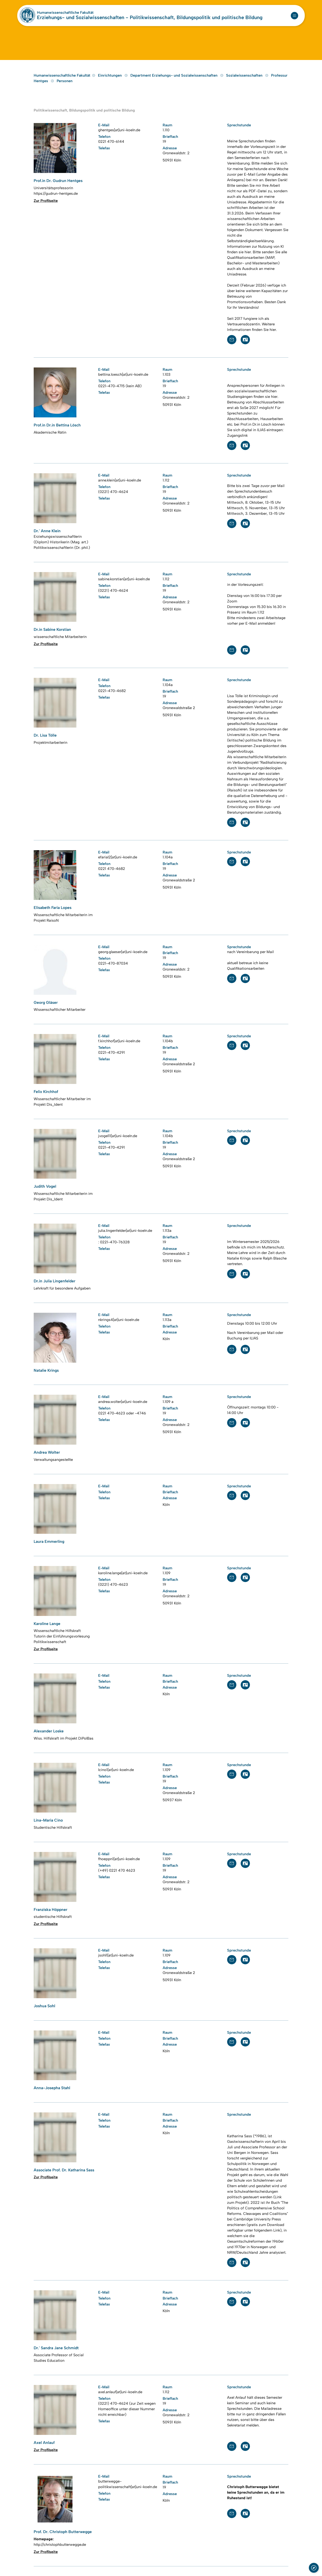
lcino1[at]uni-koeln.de (116, 1780)
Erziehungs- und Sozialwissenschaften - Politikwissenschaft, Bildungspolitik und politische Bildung (149, 17)
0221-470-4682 (112, 697)
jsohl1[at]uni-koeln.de (116, 1967)
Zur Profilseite (46, 207)
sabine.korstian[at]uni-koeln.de (124, 585)
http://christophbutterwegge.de (60, 2559)
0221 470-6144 (111, 147)
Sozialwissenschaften (247, 81)
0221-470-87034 (113, 970)
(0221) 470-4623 (113, 1594)
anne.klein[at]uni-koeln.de (119, 486)
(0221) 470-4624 (113, 497)
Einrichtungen (113, 81)
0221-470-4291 (111, 1059)
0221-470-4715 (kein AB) (119, 391)
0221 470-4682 (111, 875)
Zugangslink (237, 441)
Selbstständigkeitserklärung (250, 246)
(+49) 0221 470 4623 (116, 1882)
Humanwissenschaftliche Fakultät (65, 12)
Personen (64, 86)
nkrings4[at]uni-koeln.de (118, 1328)
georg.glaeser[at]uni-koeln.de (122, 958)
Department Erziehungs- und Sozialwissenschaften (177, 81)
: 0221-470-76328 (114, 1250)
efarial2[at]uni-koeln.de (117, 863)
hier (248, 258)
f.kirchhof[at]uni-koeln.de (119, 1048)
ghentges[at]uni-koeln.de (119, 136)
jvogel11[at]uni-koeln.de (117, 1143)
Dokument (254, 235)
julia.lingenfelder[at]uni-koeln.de (125, 1238)
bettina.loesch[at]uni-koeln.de (123, 380)
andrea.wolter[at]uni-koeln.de (122, 1411)
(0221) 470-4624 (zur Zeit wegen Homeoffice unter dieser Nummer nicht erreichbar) (127, 2422)
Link (276, 2243)
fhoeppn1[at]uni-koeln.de (119, 1870)
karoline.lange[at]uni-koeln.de (123, 1583)
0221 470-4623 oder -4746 (122, 1422)
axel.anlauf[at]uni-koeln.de (120, 2405)
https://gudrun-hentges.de (56, 199)
